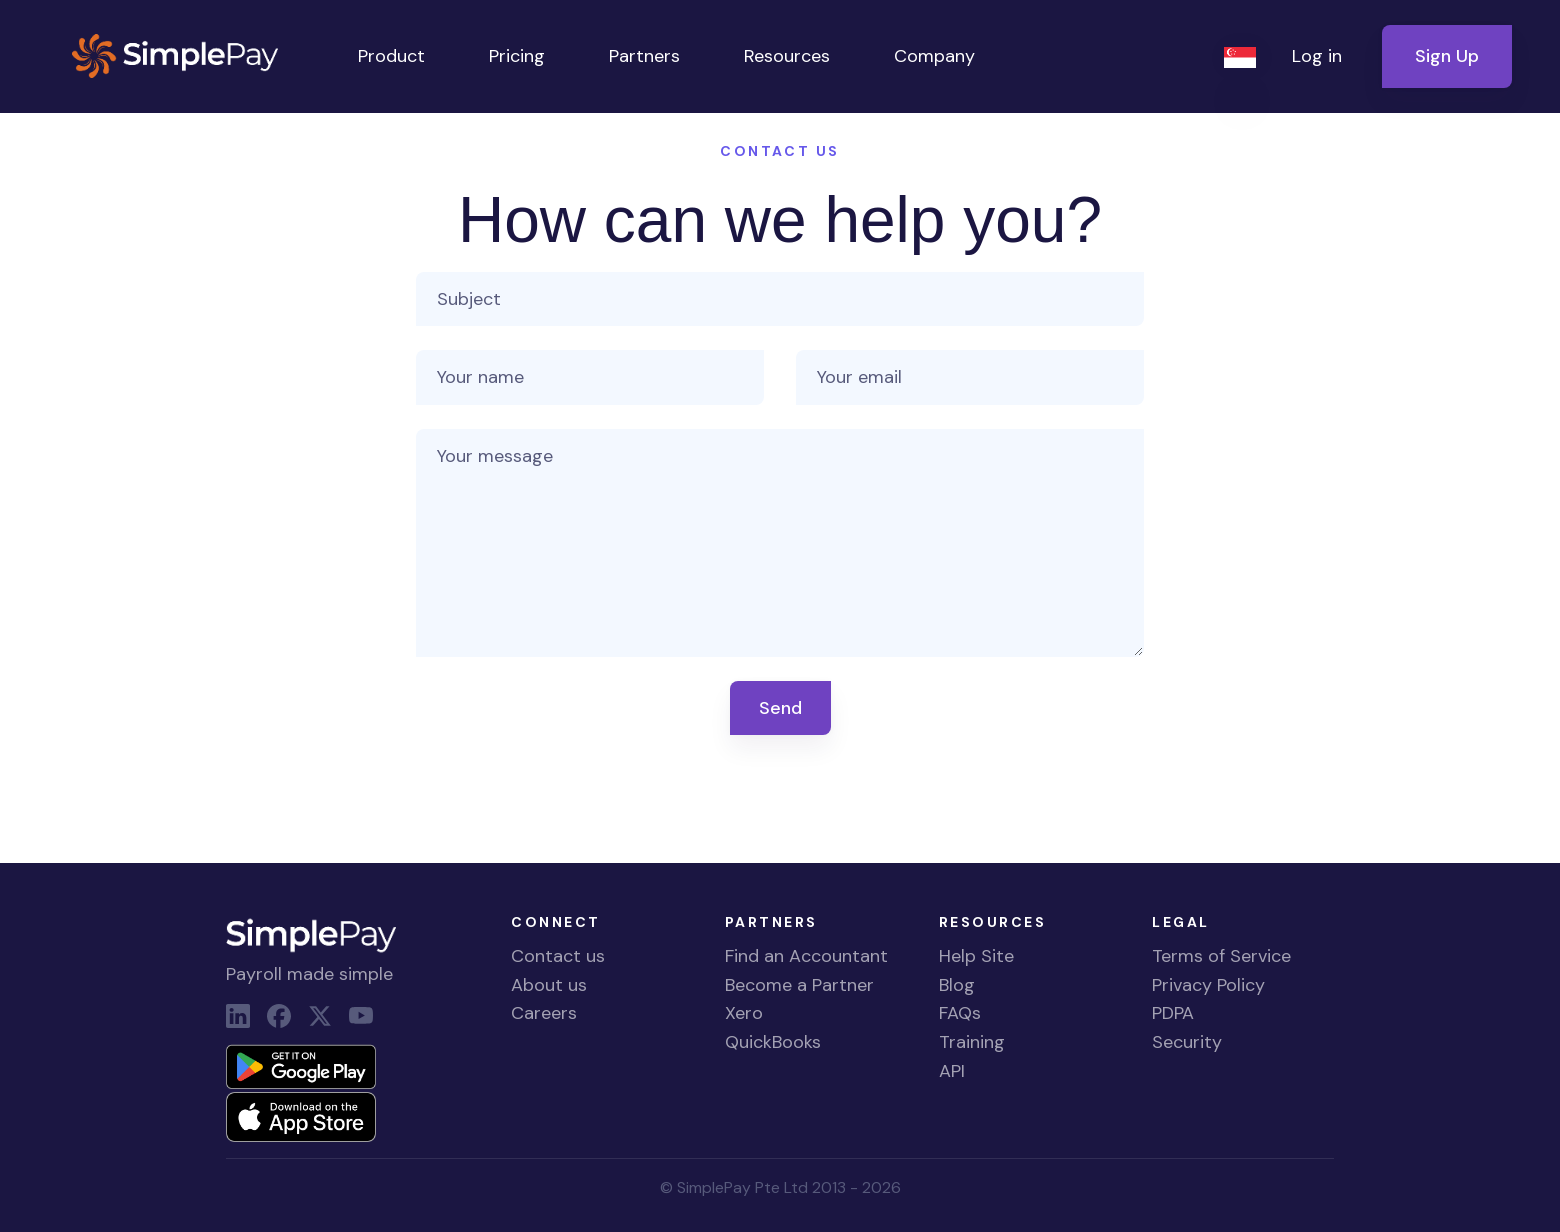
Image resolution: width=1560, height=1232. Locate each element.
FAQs (960, 1013)
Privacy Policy (1208, 985)
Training (972, 1042)
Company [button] (934, 56)
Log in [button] (1317, 56)
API (952, 1071)
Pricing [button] (517, 56)
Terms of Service (1221, 956)
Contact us (558, 956)
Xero (744, 1013)
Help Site (976, 956)
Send (780, 708)
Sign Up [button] (1447, 56)
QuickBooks (773, 1042)
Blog (957, 985)
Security (1187, 1042)
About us (549, 985)
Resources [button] (787, 56)
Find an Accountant (806, 956)
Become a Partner (799, 985)
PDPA (1173, 1013)
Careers (544, 1013)
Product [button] (391, 56)
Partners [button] (644, 56)
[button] (1242, 56)
